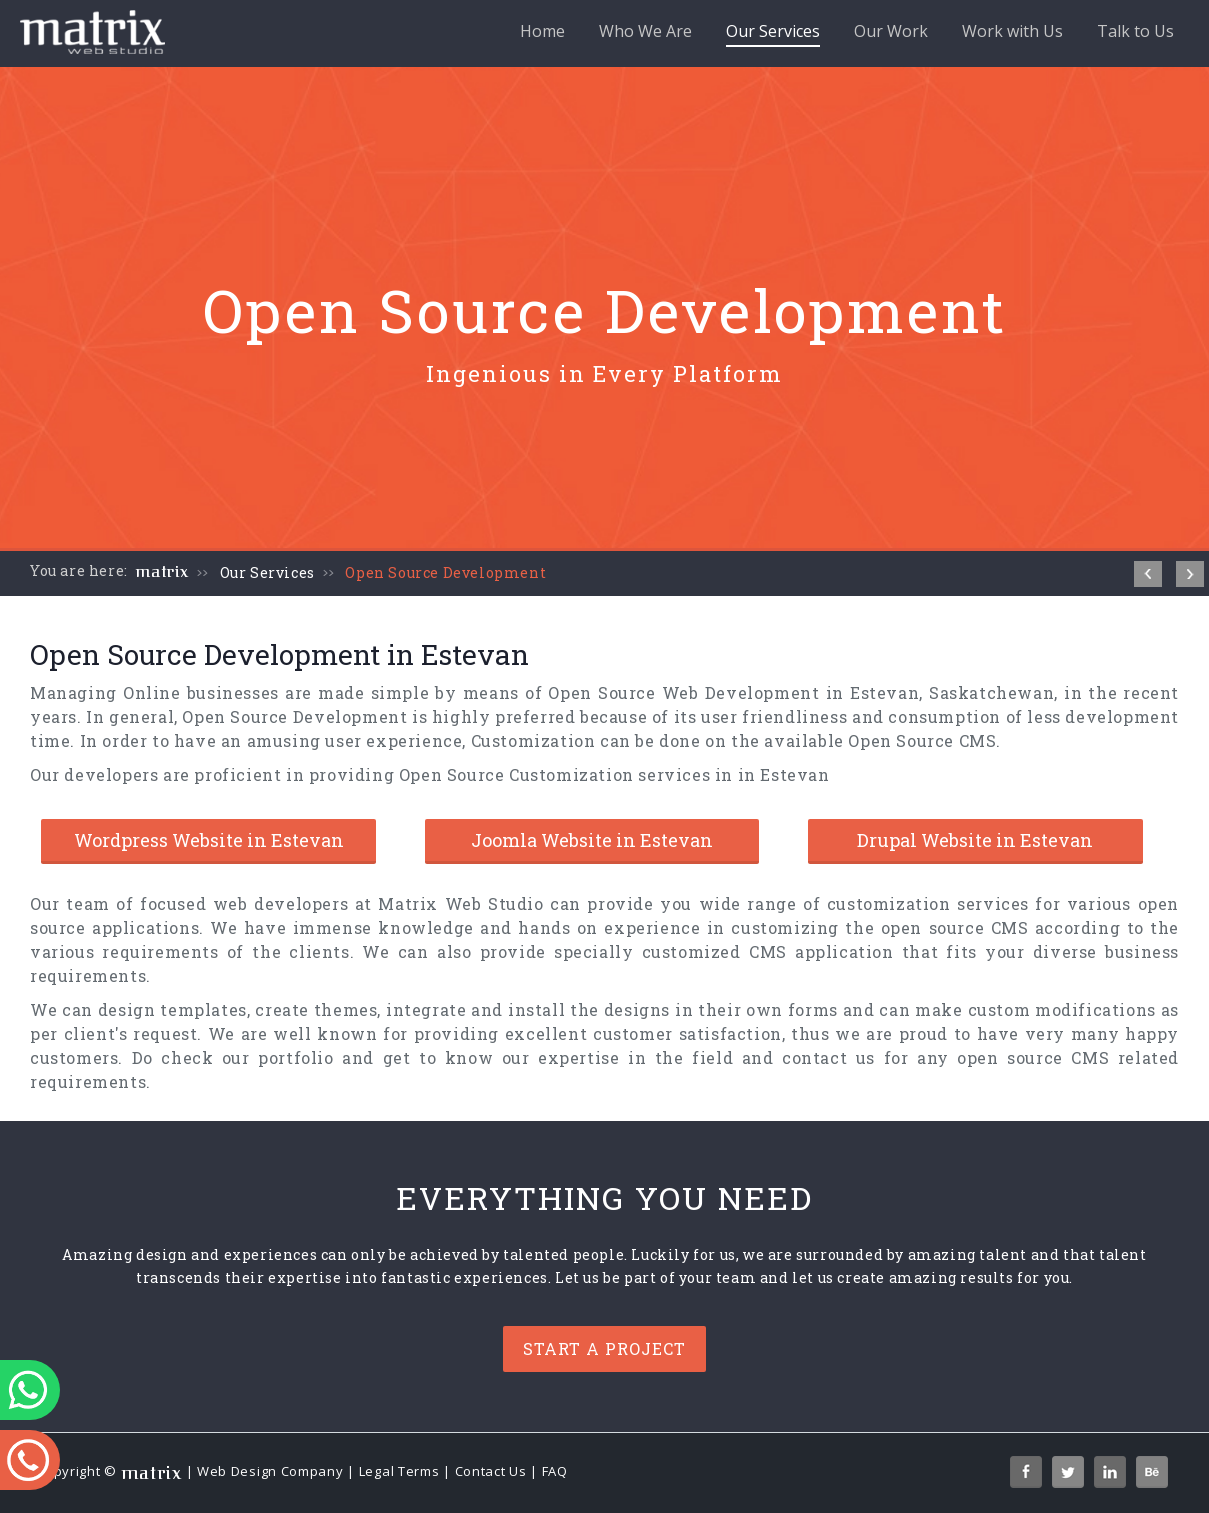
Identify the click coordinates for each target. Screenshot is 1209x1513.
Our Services (773, 33)
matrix (162, 572)
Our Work (891, 31)
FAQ (555, 1471)
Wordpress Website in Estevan (209, 840)
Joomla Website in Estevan (592, 840)
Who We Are (645, 31)
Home (542, 31)
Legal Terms (399, 1471)
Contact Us (491, 1471)
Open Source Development (445, 572)
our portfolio (278, 1057)
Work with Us (1012, 31)
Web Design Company (270, 1471)
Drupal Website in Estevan (975, 840)
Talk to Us (1135, 31)
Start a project (604, 1348)
